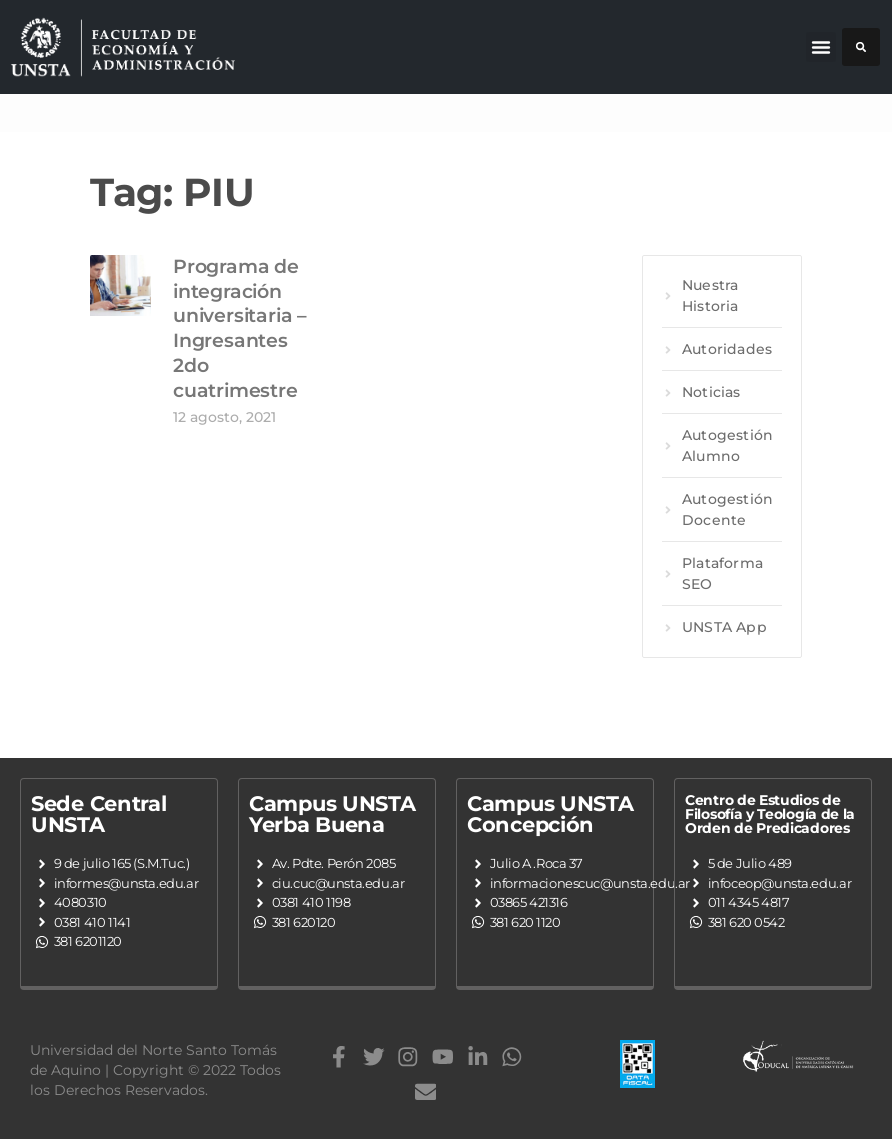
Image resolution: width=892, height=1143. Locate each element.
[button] (821, 47)
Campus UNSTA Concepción (550, 814)
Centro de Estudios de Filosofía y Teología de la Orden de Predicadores (770, 814)
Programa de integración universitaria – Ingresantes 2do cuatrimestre (240, 328)
